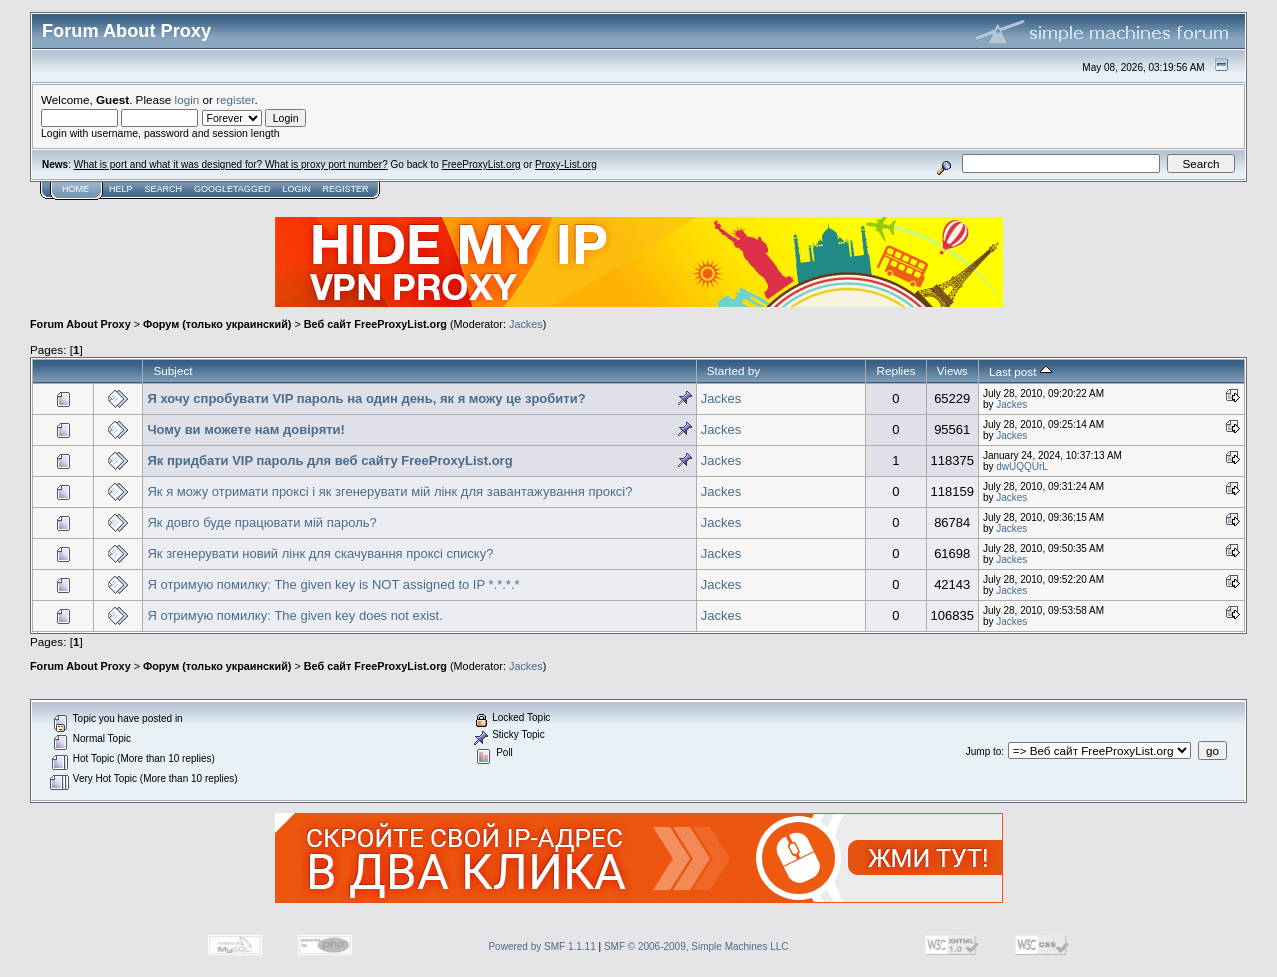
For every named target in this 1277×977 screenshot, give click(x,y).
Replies (895, 370)
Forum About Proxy (80, 324)
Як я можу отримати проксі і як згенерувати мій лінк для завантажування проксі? (389, 491)
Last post (1020, 371)
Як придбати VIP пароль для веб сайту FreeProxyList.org (329, 460)
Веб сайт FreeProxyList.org (375, 324)
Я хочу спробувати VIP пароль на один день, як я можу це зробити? (366, 398)
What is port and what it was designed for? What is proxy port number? (231, 164)
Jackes (526, 324)
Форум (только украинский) (217, 324)
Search (164, 189)
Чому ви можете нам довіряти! (245, 429)
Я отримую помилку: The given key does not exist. (294, 615)
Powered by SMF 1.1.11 (541, 946)
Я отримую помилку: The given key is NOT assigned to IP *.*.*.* (333, 584)
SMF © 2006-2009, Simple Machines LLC (696, 946)
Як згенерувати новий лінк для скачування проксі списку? (320, 553)
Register (345, 189)
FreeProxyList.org (481, 164)
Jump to (984, 751)
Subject (172, 370)
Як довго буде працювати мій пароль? (261, 522)
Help (121, 189)
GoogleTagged (232, 189)
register (235, 99)
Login (296, 189)
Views (952, 370)
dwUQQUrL (1022, 466)
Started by (733, 370)
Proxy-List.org (566, 164)
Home (75, 189)
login (187, 99)
